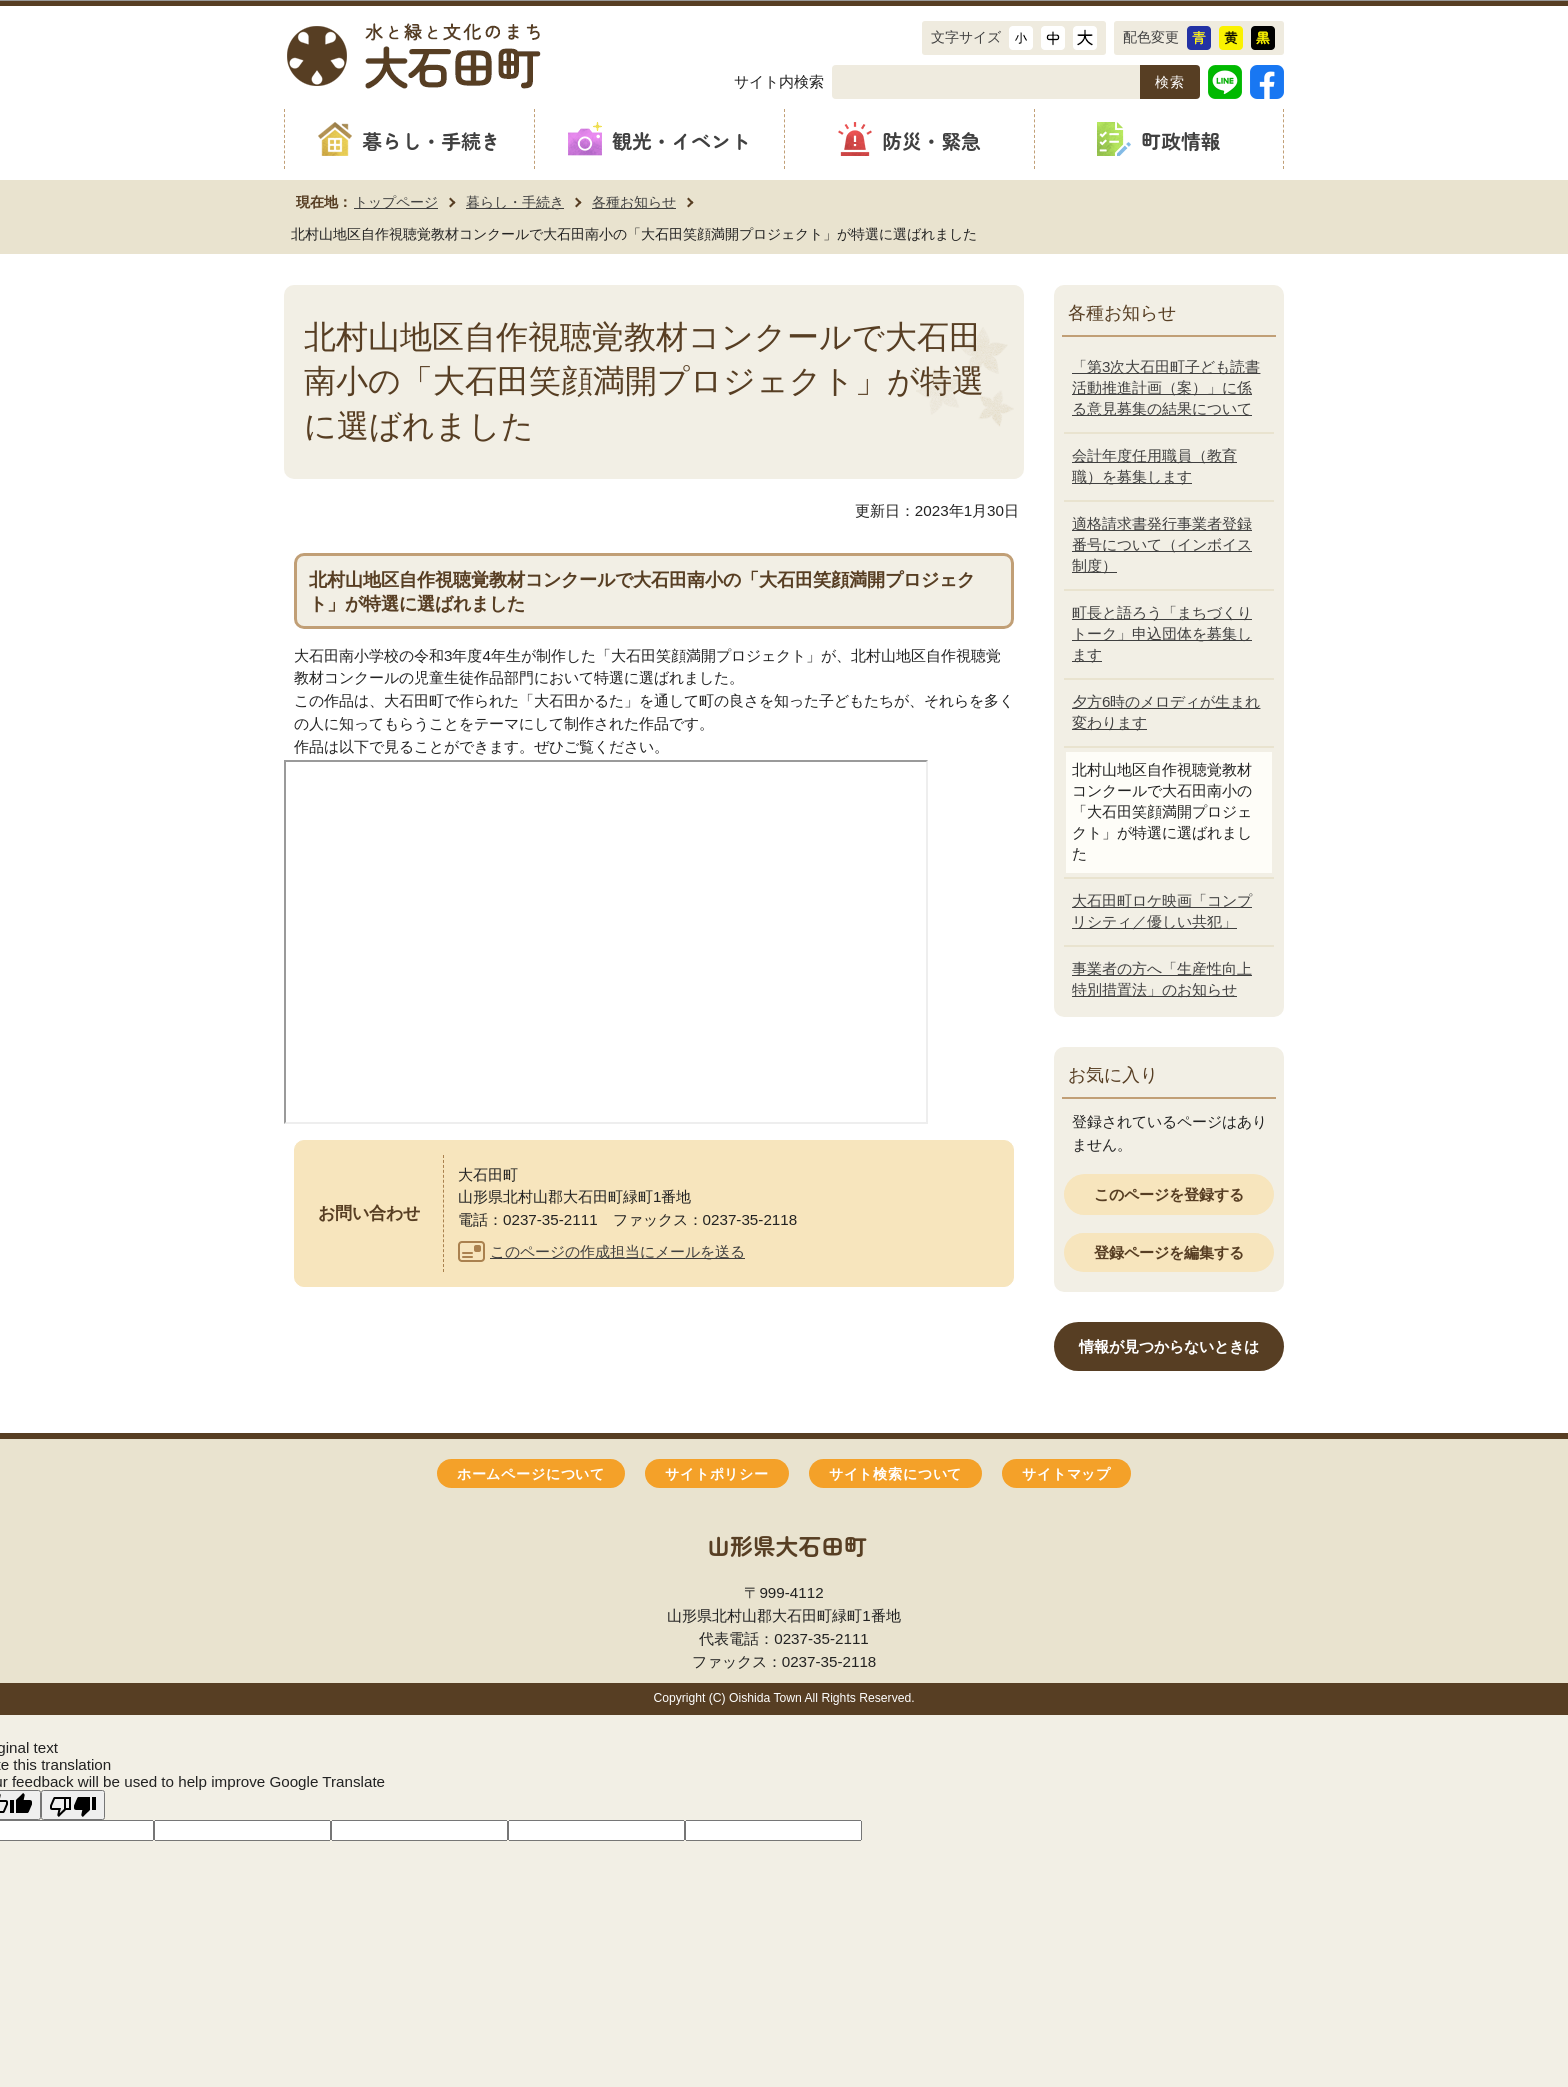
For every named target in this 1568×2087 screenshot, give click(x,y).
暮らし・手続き (515, 202)
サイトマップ (1066, 1474)
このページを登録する (1169, 1194)
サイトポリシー (717, 1474)
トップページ (396, 202)
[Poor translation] (73, 1805)
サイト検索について (895, 1474)
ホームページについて (531, 1474)
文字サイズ (966, 37)
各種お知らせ (634, 202)
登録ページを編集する (1169, 1252)
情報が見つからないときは (1169, 1346)
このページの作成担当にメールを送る (617, 1251)
